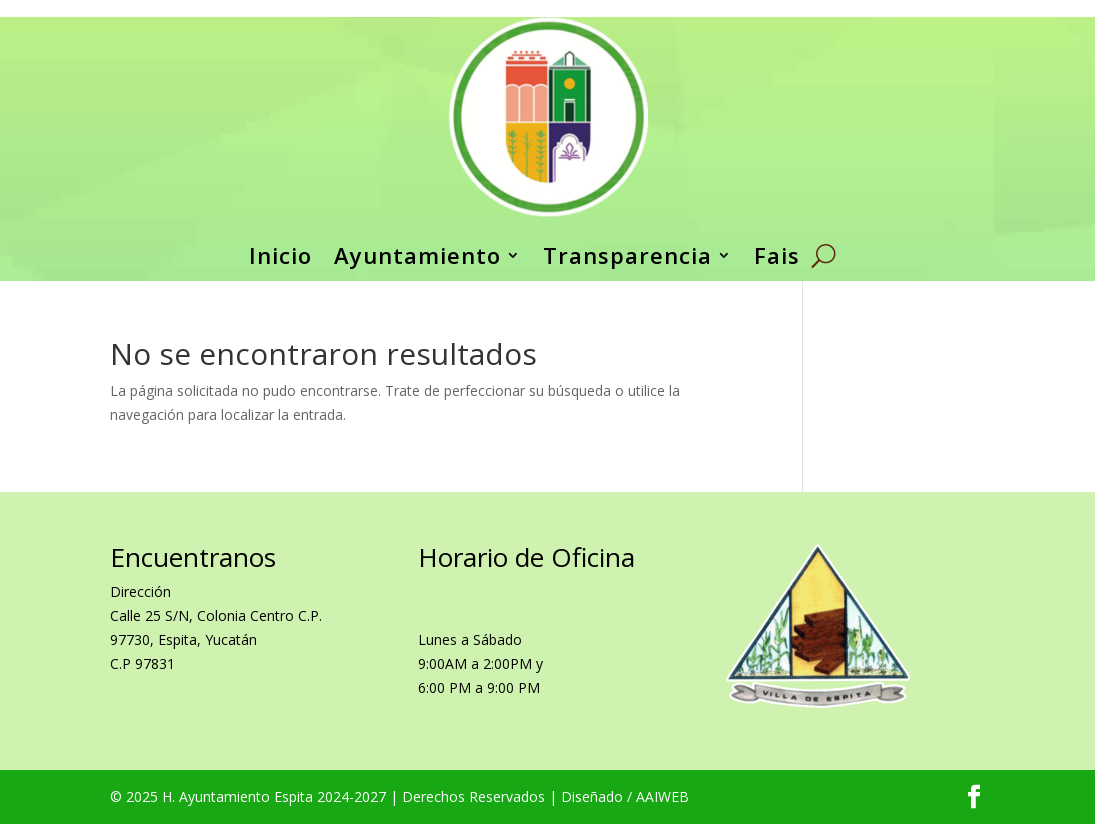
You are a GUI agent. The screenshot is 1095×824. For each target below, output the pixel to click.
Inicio (280, 255)
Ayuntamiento (417, 255)
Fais (777, 255)
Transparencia (627, 255)
